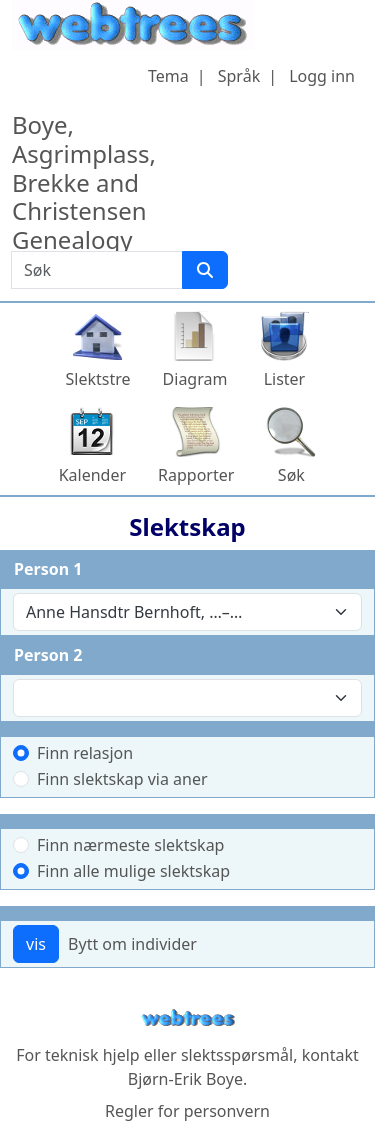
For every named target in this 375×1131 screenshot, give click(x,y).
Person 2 (48, 655)
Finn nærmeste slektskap (130, 845)
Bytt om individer (132, 944)
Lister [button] (285, 379)
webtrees (188, 1018)
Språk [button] (239, 76)
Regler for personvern (187, 1111)
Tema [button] (168, 76)
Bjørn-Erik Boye (185, 1079)
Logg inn (322, 76)
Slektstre (98, 379)
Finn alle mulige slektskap (133, 871)
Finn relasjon (85, 753)
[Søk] (205, 270)
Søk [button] (291, 475)
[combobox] (187, 612)
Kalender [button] (92, 475)
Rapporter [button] (196, 475)
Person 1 (48, 569)
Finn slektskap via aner (122, 779)
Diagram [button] (195, 379)
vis (36, 944)
